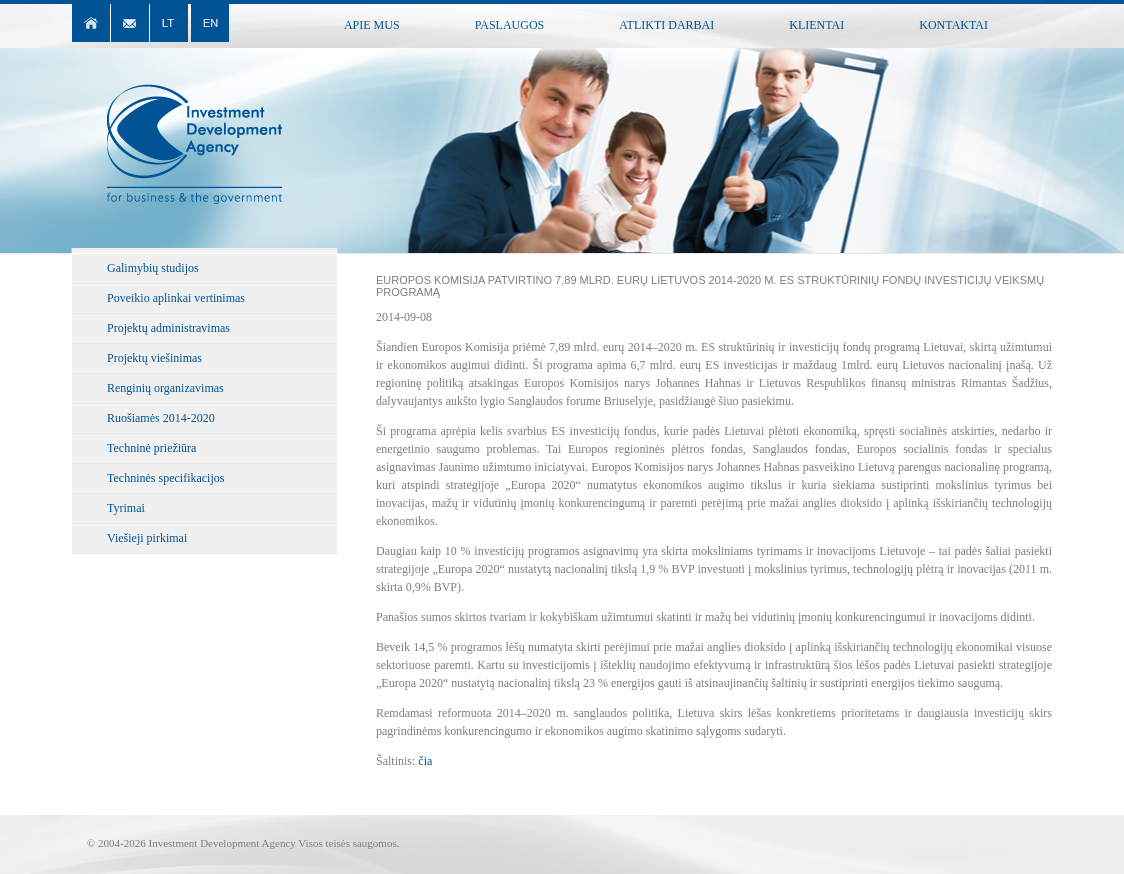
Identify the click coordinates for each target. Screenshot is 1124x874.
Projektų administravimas (168, 328)
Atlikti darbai (666, 25)
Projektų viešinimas (154, 358)
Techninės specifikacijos (165, 478)
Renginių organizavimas (165, 388)
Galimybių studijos (153, 268)
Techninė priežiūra (151, 448)
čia (425, 761)
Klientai (816, 25)
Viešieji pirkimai (147, 538)
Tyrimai (126, 508)
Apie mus (372, 25)
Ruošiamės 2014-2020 (161, 418)
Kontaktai (953, 25)
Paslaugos (510, 25)
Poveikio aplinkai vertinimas (176, 298)
